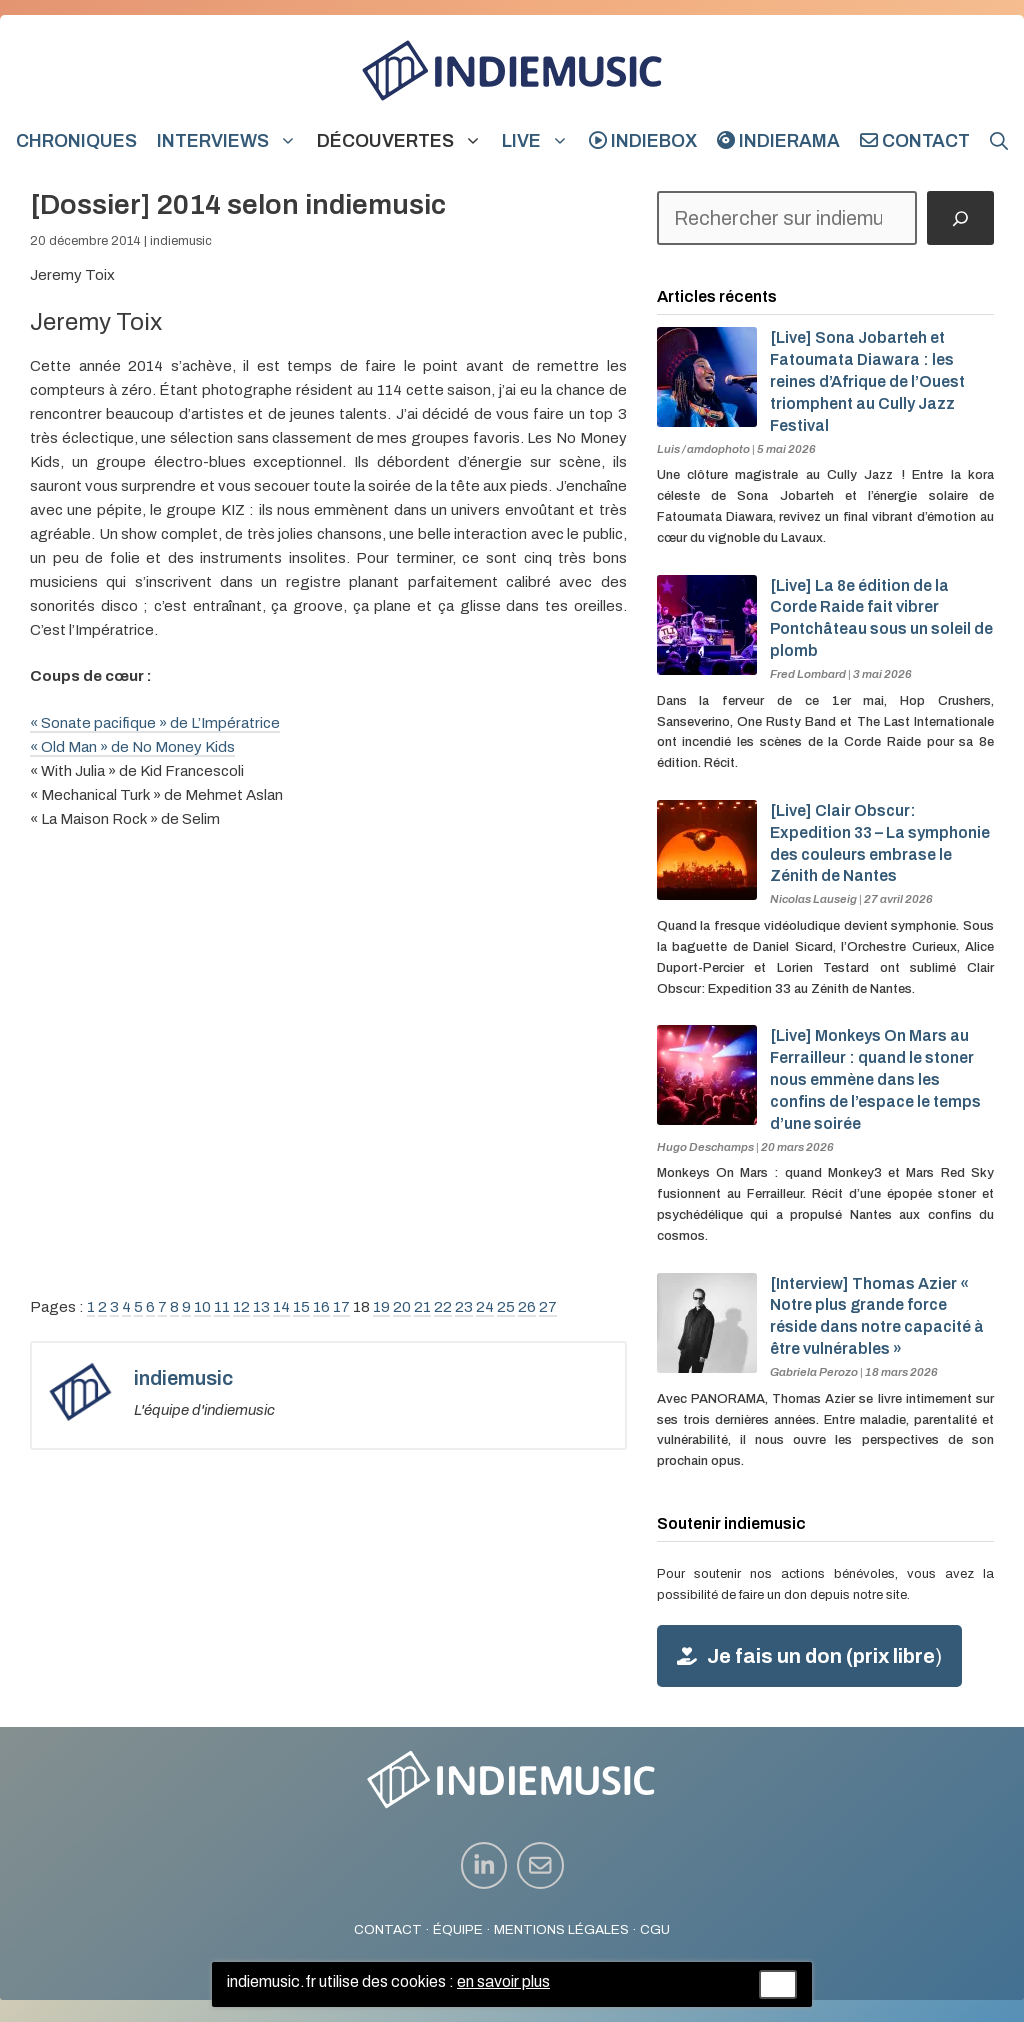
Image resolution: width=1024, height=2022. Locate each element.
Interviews (232, 141)
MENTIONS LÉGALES (561, 1929)
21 (422, 1307)
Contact (915, 141)
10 (202, 1307)
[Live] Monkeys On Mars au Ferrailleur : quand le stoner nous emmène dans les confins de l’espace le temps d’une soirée (875, 1079)
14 (281, 1307)
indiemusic (181, 241)
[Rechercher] (960, 218)
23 (464, 1307)
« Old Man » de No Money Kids (132, 747)
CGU (655, 1929)
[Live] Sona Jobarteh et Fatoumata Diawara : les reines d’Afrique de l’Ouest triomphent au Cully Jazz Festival (867, 381)
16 (321, 1307)
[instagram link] (484, 1865)
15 (301, 1307)
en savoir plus (503, 1981)
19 (381, 1307)
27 (548, 1307)
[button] (999, 141)
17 (341, 1307)
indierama (778, 141)
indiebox (643, 141)
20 (402, 1307)
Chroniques (76, 141)
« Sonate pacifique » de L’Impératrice (155, 723)
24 (485, 1307)
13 (261, 1307)
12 (241, 1307)
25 (506, 1307)
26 (527, 1307)
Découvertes (404, 141)
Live (540, 141)
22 (443, 1307)
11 (222, 1307)
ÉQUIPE (458, 1929)
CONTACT (388, 1929)
